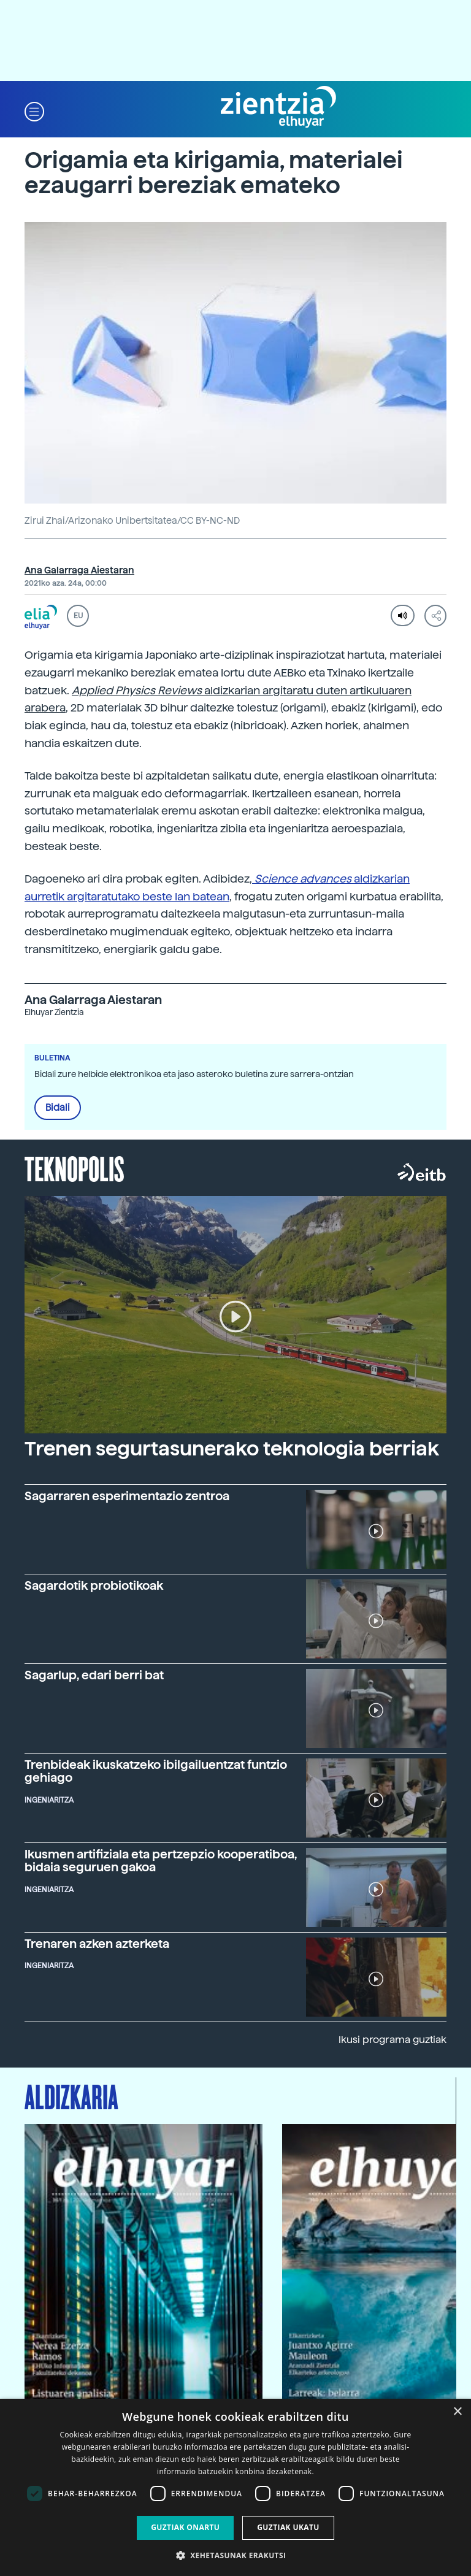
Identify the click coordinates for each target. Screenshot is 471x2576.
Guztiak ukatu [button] (288, 2527)
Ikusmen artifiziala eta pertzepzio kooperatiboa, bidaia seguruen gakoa (161, 1860)
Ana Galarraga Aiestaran (79, 570)
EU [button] (78, 615)
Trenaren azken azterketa (97, 1944)
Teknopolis (74, 1168)
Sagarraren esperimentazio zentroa (127, 1496)
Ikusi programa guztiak (392, 2039)
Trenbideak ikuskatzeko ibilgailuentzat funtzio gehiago (156, 1771)
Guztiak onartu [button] (185, 2527)
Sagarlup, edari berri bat (94, 1675)
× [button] (457, 2412)
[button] (34, 110)
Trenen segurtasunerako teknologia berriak (232, 1448)
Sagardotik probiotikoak (94, 1586)
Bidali (57, 1107)
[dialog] (235, 2487)
